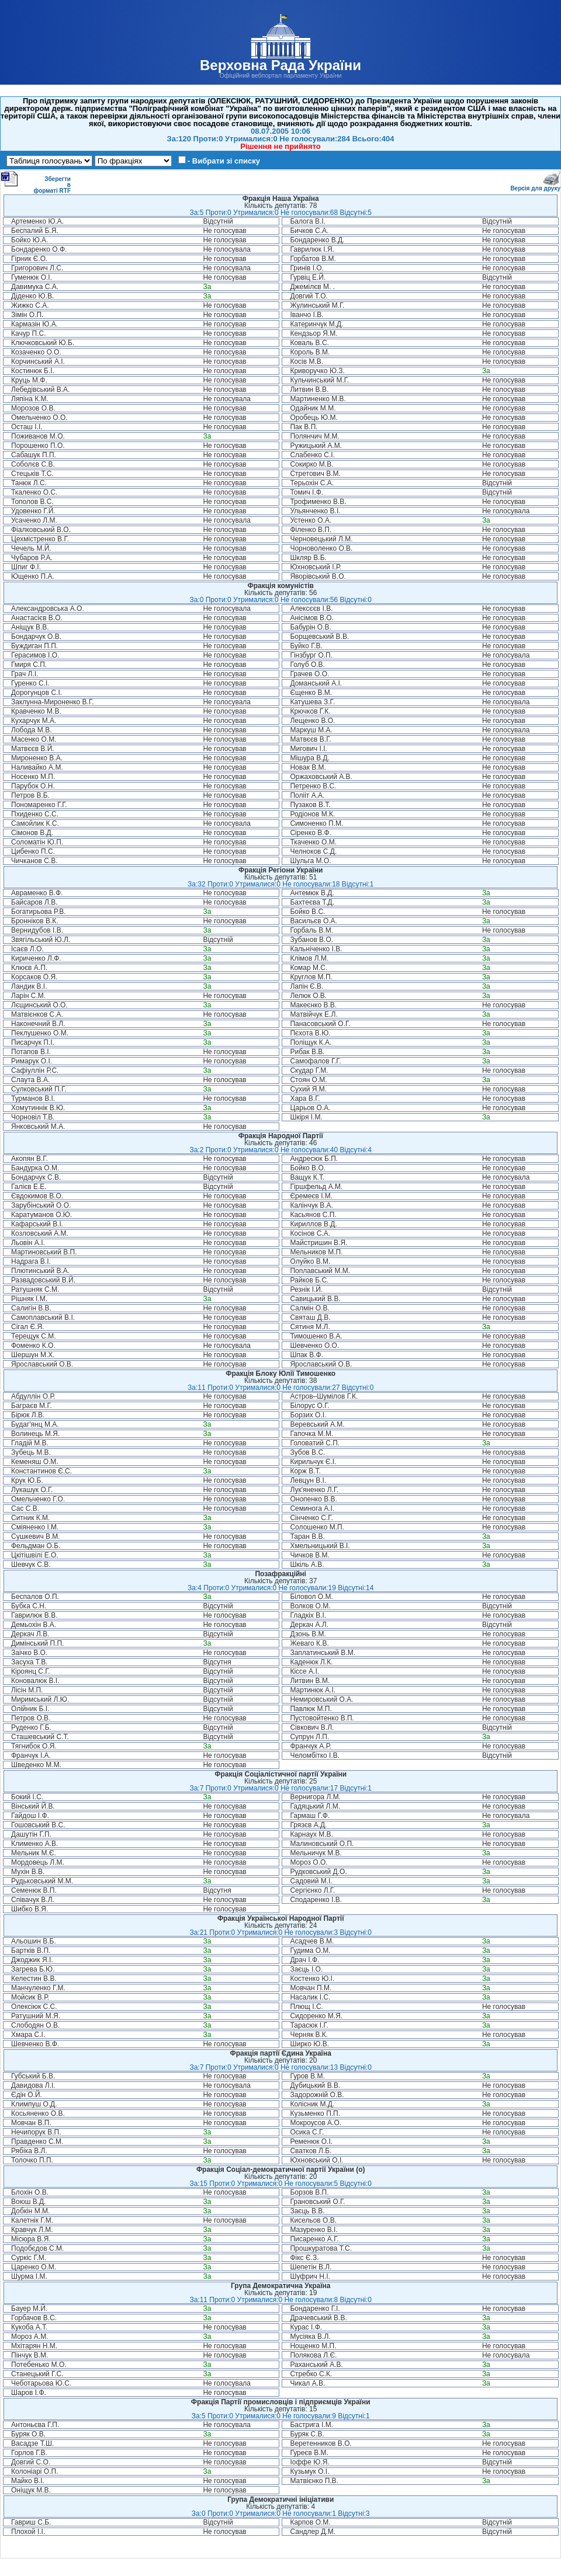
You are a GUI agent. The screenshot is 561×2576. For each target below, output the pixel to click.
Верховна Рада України (280, 65)
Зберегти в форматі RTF (36, 182)
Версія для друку (535, 186)
